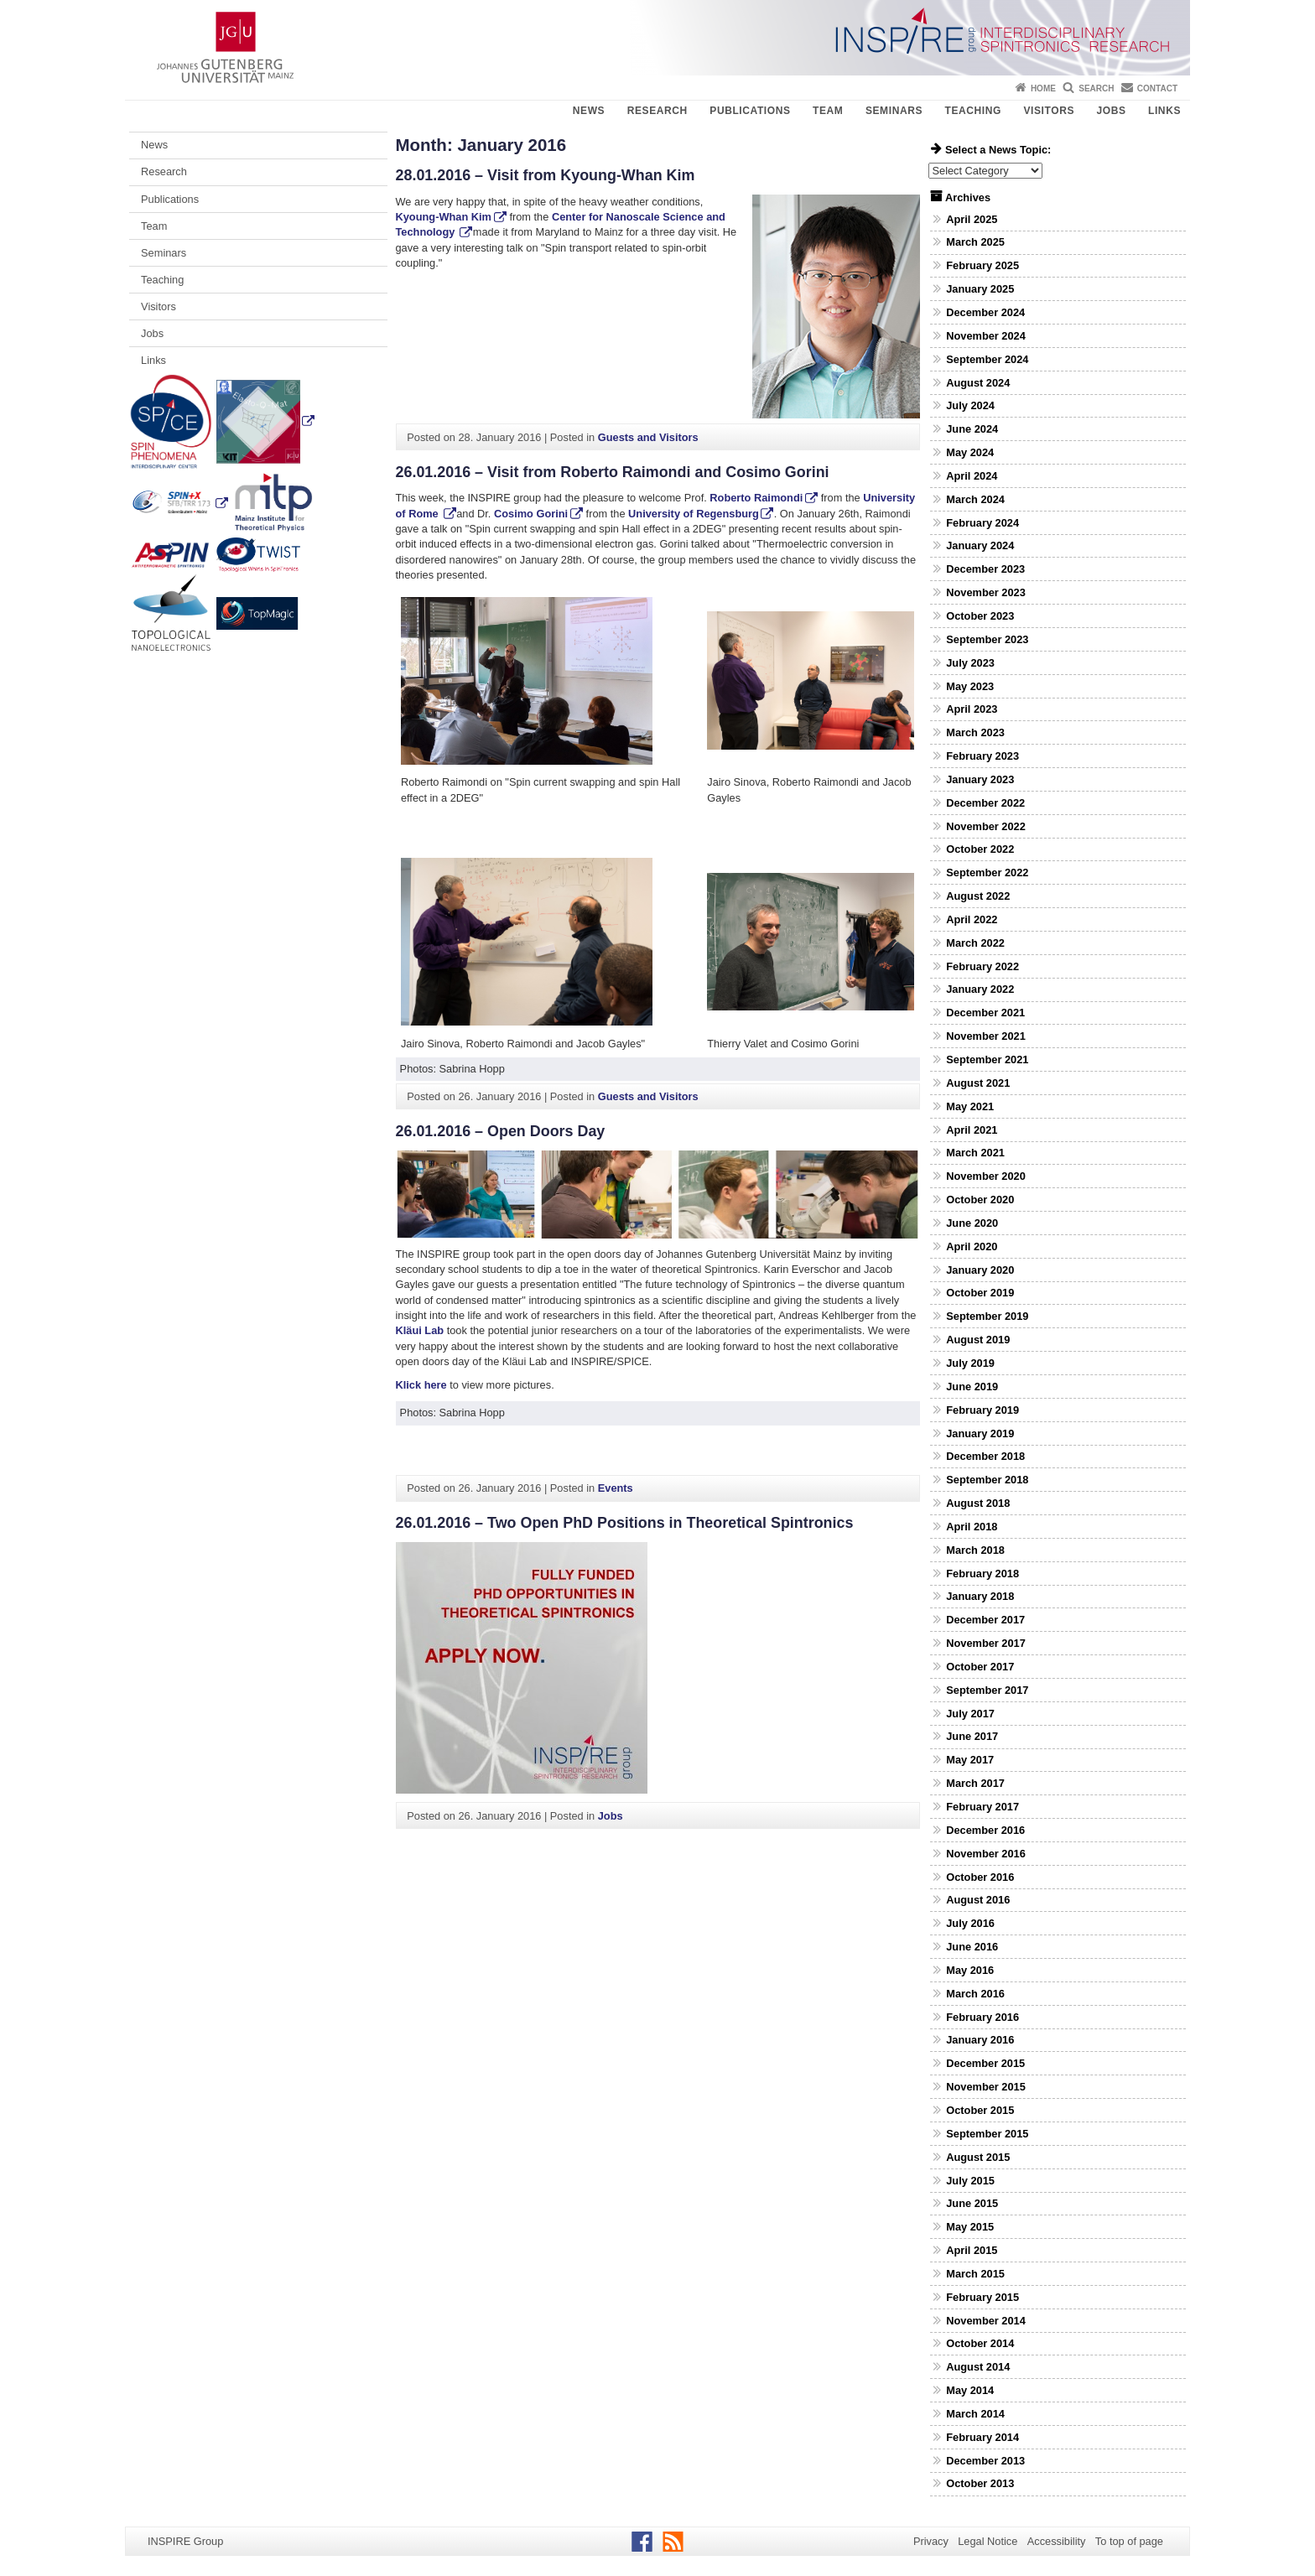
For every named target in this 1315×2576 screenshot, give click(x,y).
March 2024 (975, 499)
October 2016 (980, 1877)
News (589, 111)
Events (615, 1488)
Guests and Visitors (648, 437)
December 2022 (985, 803)
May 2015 (970, 2226)
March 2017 (975, 1783)
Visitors (1048, 111)
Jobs (1110, 111)
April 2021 (971, 1130)
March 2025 (975, 242)
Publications (749, 111)
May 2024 (970, 452)
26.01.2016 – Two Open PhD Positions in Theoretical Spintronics (625, 1522)
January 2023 (980, 779)
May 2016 (970, 1970)
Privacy (931, 2541)
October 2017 (980, 1666)
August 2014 (978, 2366)
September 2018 (987, 1479)
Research (657, 111)
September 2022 (987, 872)
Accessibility (1056, 2541)
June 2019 (972, 1386)
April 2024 (971, 476)
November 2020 (986, 1176)
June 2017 (972, 1736)
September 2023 (987, 639)
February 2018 (982, 1573)
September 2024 (987, 359)
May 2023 (970, 686)
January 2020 (980, 1270)
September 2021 (987, 1059)
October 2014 (980, 2343)
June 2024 (972, 429)
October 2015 (980, 2110)
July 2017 (970, 1713)
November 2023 (986, 592)
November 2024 (986, 336)
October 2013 (980, 2483)
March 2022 (975, 943)
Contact (1157, 88)
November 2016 (986, 1853)
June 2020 (972, 1223)
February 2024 (982, 523)
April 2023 (971, 709)
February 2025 (982, 265)
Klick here (423, 1385)
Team (828, 111)
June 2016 (972, 1946)
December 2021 (985, 1012)
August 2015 (978, 2157)
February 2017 (982, 1806)
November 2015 (986, 2086)
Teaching (973, 111)
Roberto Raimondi (756, 497)
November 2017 (986, 1643)
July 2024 (970, 405)
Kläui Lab (420, 1330)
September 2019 (987, 1316)
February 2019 (982, 1410)
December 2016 (985, 1830)
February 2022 (982, 966)
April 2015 (971, 2250)
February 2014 (982, 2437)
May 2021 (970, 1106)
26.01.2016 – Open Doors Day (501, 1131)
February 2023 (982, 756)
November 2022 (986, 826)
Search (1096, 88)
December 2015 (985, 2063)
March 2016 (975, 1993)
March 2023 (975, 732)
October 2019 (980, 1292)
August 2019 (978, 1339)
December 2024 (985, 312)
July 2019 (970, 1363)
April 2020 (971, 1246)
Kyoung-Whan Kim (443, 216)
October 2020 (980, 1199)
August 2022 (978, 896)
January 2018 (980, 1596)
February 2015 (982, 2297)
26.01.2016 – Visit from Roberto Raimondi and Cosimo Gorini (612, 472)
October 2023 (980, 616)
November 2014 (986, 2320)
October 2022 (980, 849)
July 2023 (970, 663)
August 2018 (978, 1503)
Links (1164, 111)
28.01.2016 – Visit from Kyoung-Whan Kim (545, 175)
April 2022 (971, 919)
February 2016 (982, 2017)
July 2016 (970, 1923)
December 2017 (985, 1619)
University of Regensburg (692, 513)
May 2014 (970, 2390)
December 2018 (985, 1456)
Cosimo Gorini (531, 513)
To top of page (1129, 2541)
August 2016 (978, 1899)
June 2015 (972, 2203)
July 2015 (970, 2180)
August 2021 (978, 1083)
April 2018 (971, 1526)
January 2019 (980, 1433)
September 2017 (987, 1690)
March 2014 (975, 2413)
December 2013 (985, 2460)
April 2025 (971, 219)
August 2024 (978, 383)
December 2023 (985, 569)
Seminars (894, 111)
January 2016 (980, 2039)
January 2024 (980, 545)
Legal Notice (987, 2541)
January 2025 (980, 289)
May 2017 (970, 1759)
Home (1043, 88)
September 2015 (987, 2133)
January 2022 (980, 989)
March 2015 (975, 2273)
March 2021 (975, 1152)
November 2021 (986, 1036)
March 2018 (975, 1550)
